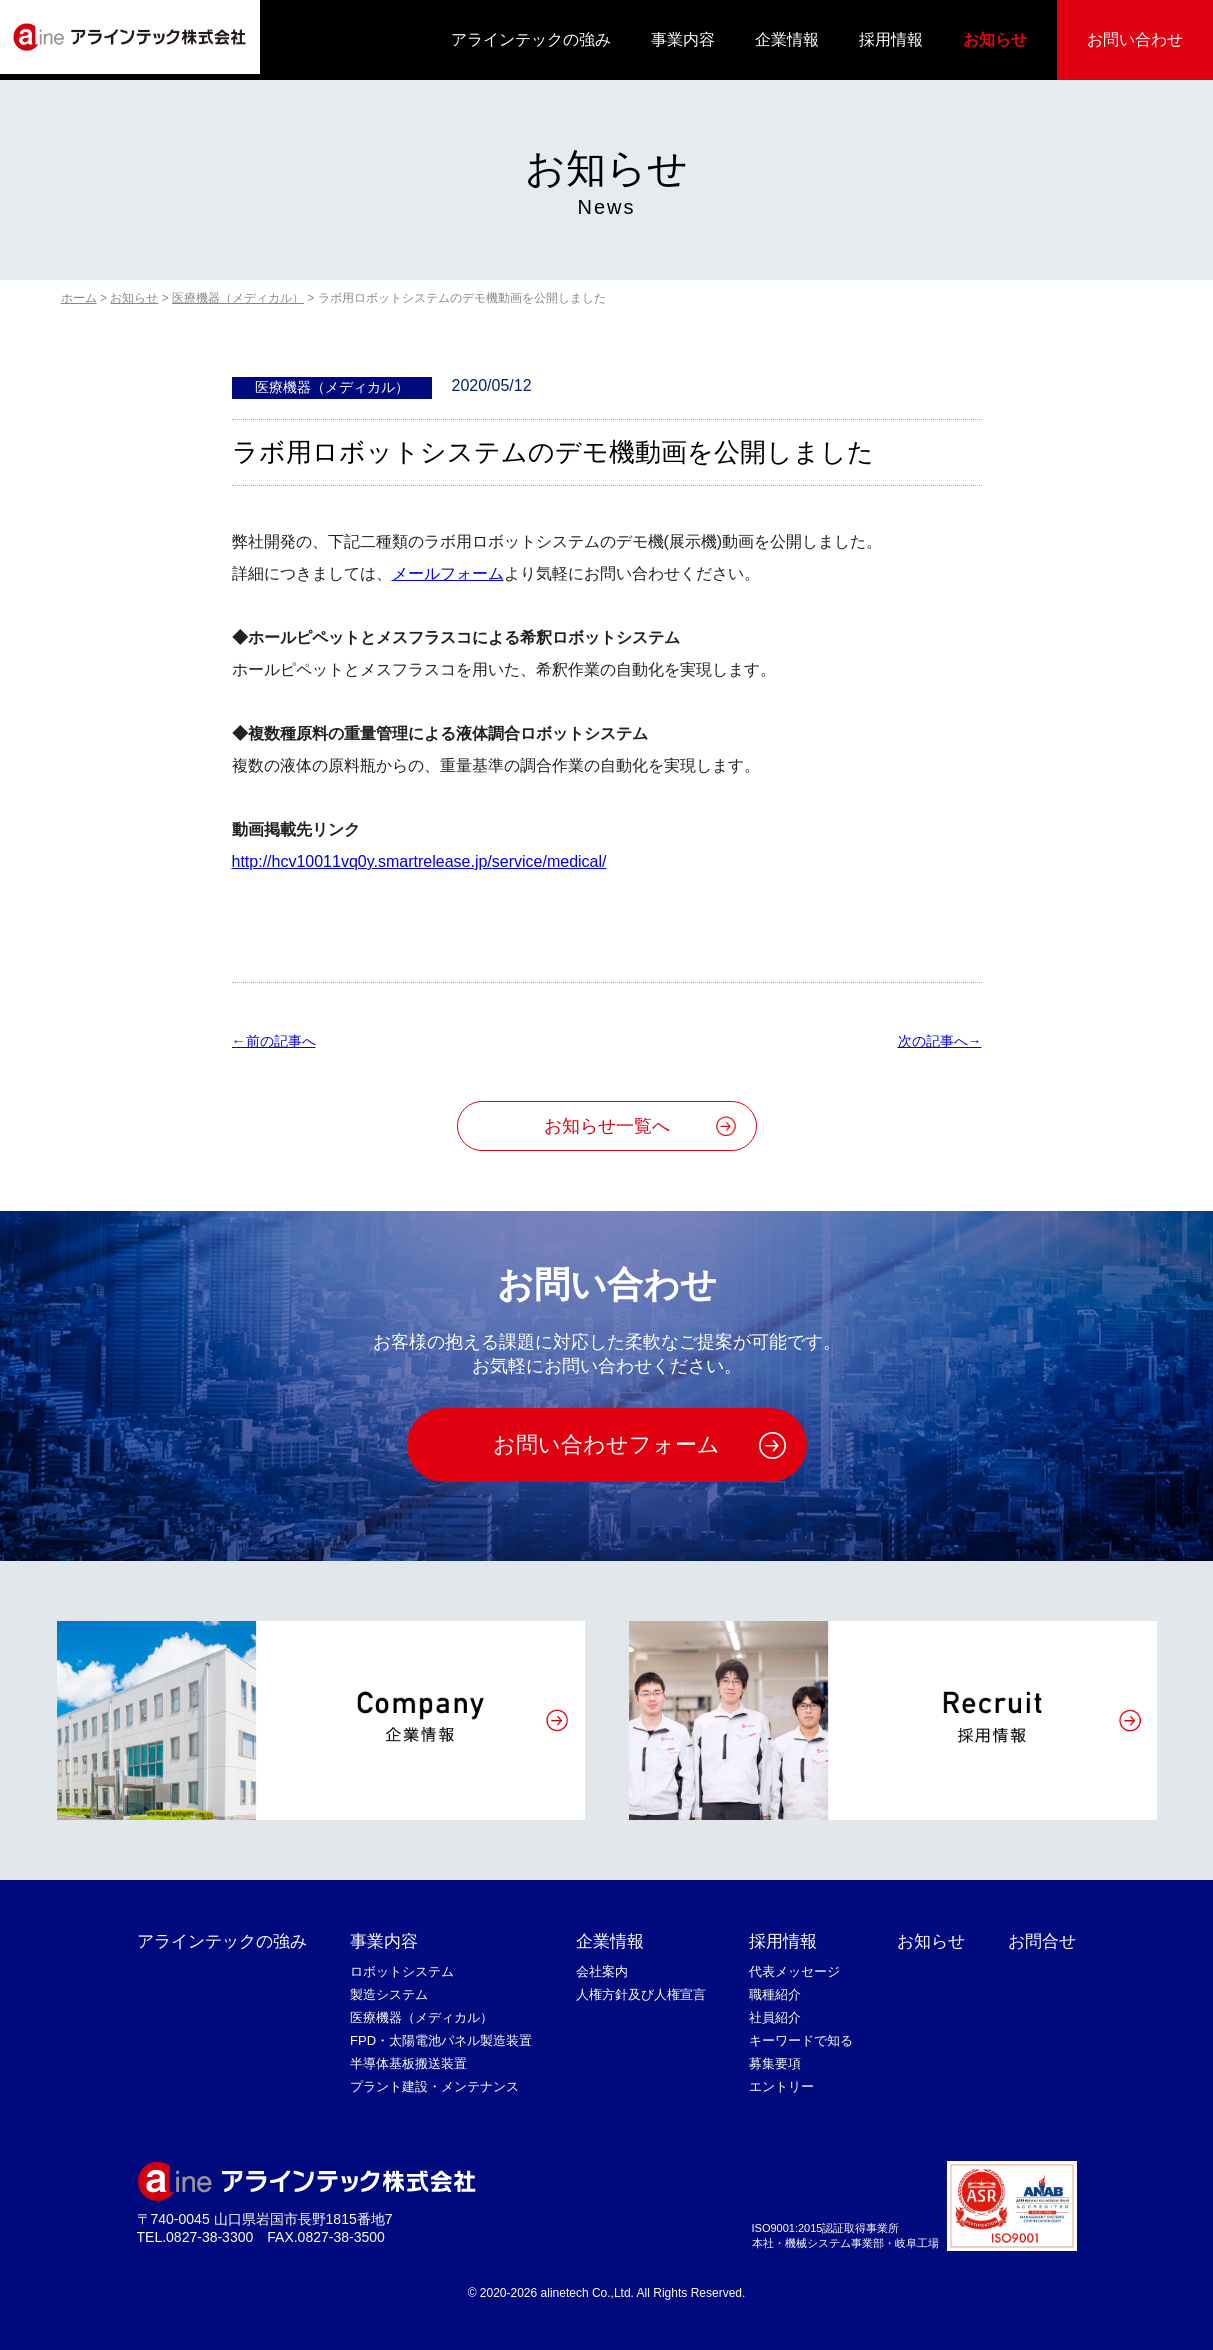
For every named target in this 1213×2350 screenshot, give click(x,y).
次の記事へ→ (940, 1041)
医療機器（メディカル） (421, 2017)
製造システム (389, 1994)
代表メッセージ (794, 1971)
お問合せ (1042, 1941)
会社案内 (602, 1971)
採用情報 (891, 39)
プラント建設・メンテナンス (434, 2086)
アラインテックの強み (531, 39)
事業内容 (683, 39)
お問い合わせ (1135, 39)
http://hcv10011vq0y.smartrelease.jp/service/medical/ (419, 861)
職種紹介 (775, 1994)
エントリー (781, 2086)
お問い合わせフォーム (606, 1444)
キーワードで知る (801, 2040)
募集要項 (775, 2063)
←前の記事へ (274, 1041)
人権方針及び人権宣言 (641, 1994)
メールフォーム (448, 573)
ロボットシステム (402, 1971)
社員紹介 (775, 2017)
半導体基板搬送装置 (408, 2063)
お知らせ (995, 39)
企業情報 (787, 39)
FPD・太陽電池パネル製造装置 (441, 2040)
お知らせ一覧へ (607, 1126)
